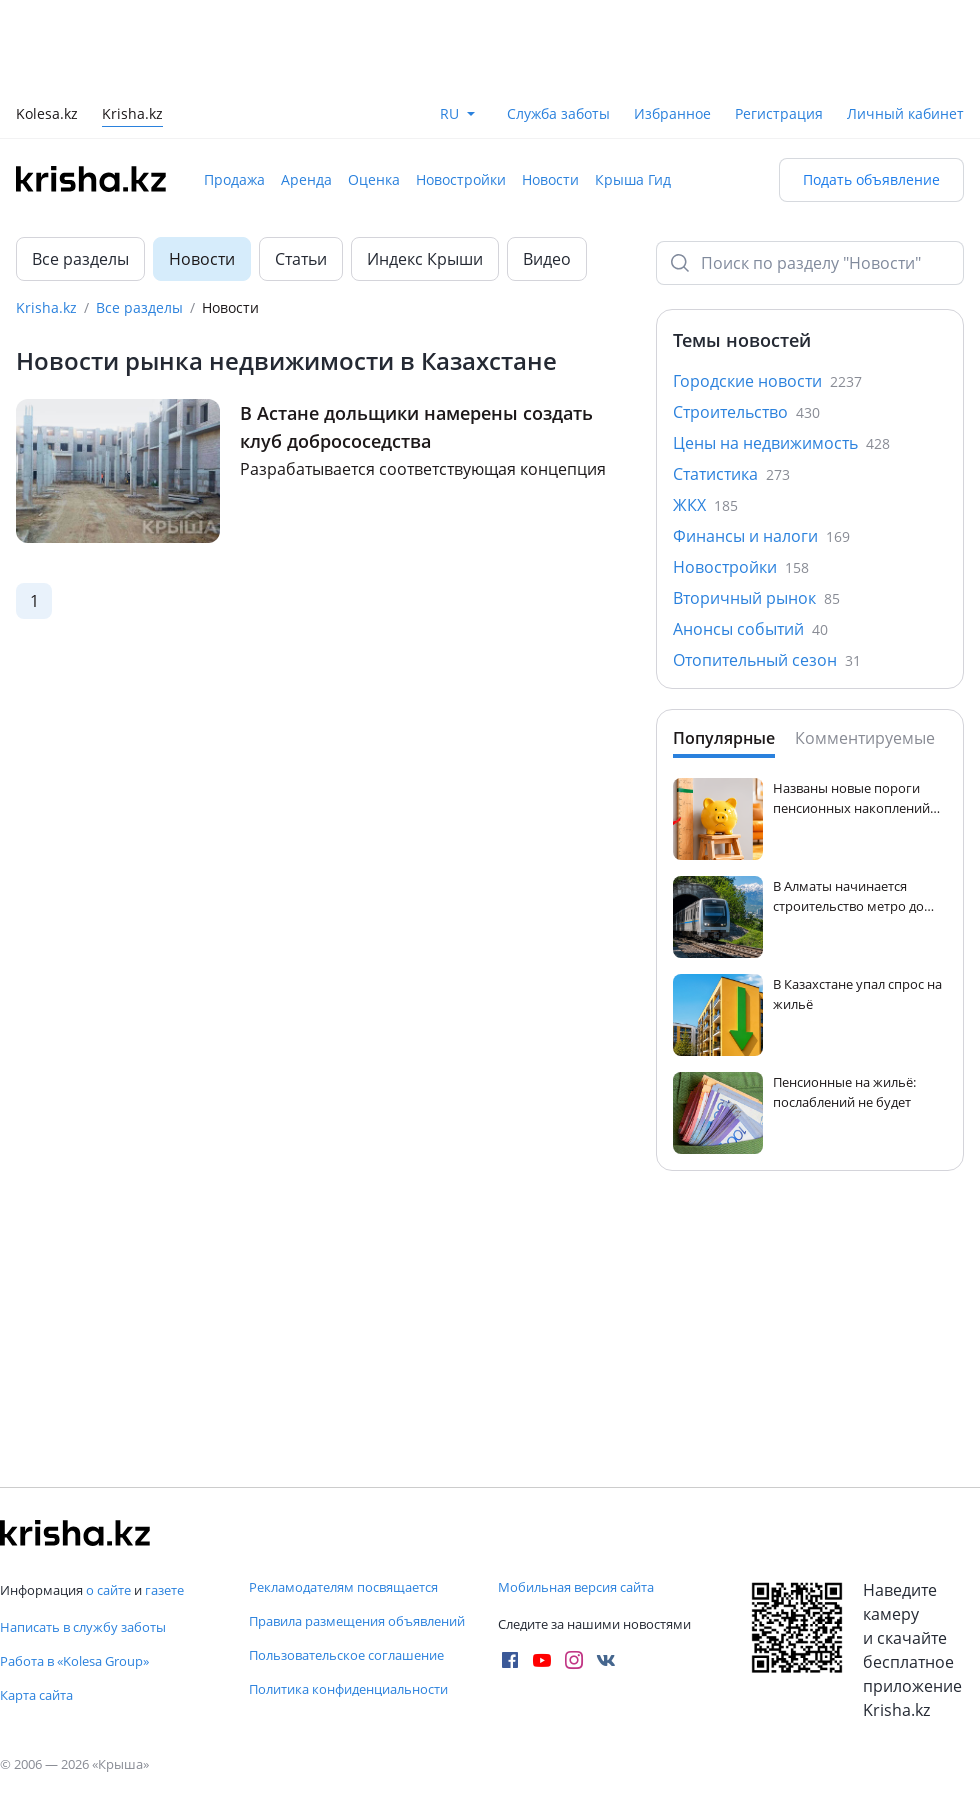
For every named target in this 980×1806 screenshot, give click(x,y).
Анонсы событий (750, 629)
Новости (550, 179)
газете (164, 1590)
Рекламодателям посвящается (343, 1587)
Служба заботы (558, 113)
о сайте (108, 1590)
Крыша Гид (633, 179)
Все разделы (80, 259)
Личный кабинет (905, 113)
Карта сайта (36, 1695)
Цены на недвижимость (781, 443)
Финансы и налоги (761, 536)
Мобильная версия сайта (576, 1587)
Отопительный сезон (767, 660)
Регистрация (779, 113)
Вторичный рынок (756, 598)
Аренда (306, 179)
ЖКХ (705, 505)
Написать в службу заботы (83, 1627)
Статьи (301, 259)
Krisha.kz (46, 307)
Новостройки (461, 179)
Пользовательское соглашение (346, 1655)
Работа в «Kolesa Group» (74, 1661)
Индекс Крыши (425, 259)
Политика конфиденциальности (348, 1689)
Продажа (234, 179)
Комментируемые (865, 738)
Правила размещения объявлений (357, 1621)
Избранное (672, 113)
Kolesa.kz (47, 115)
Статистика (731, 474)
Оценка (374, 179)
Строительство (746, 412)
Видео (547, 259)
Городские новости (767, 381)
